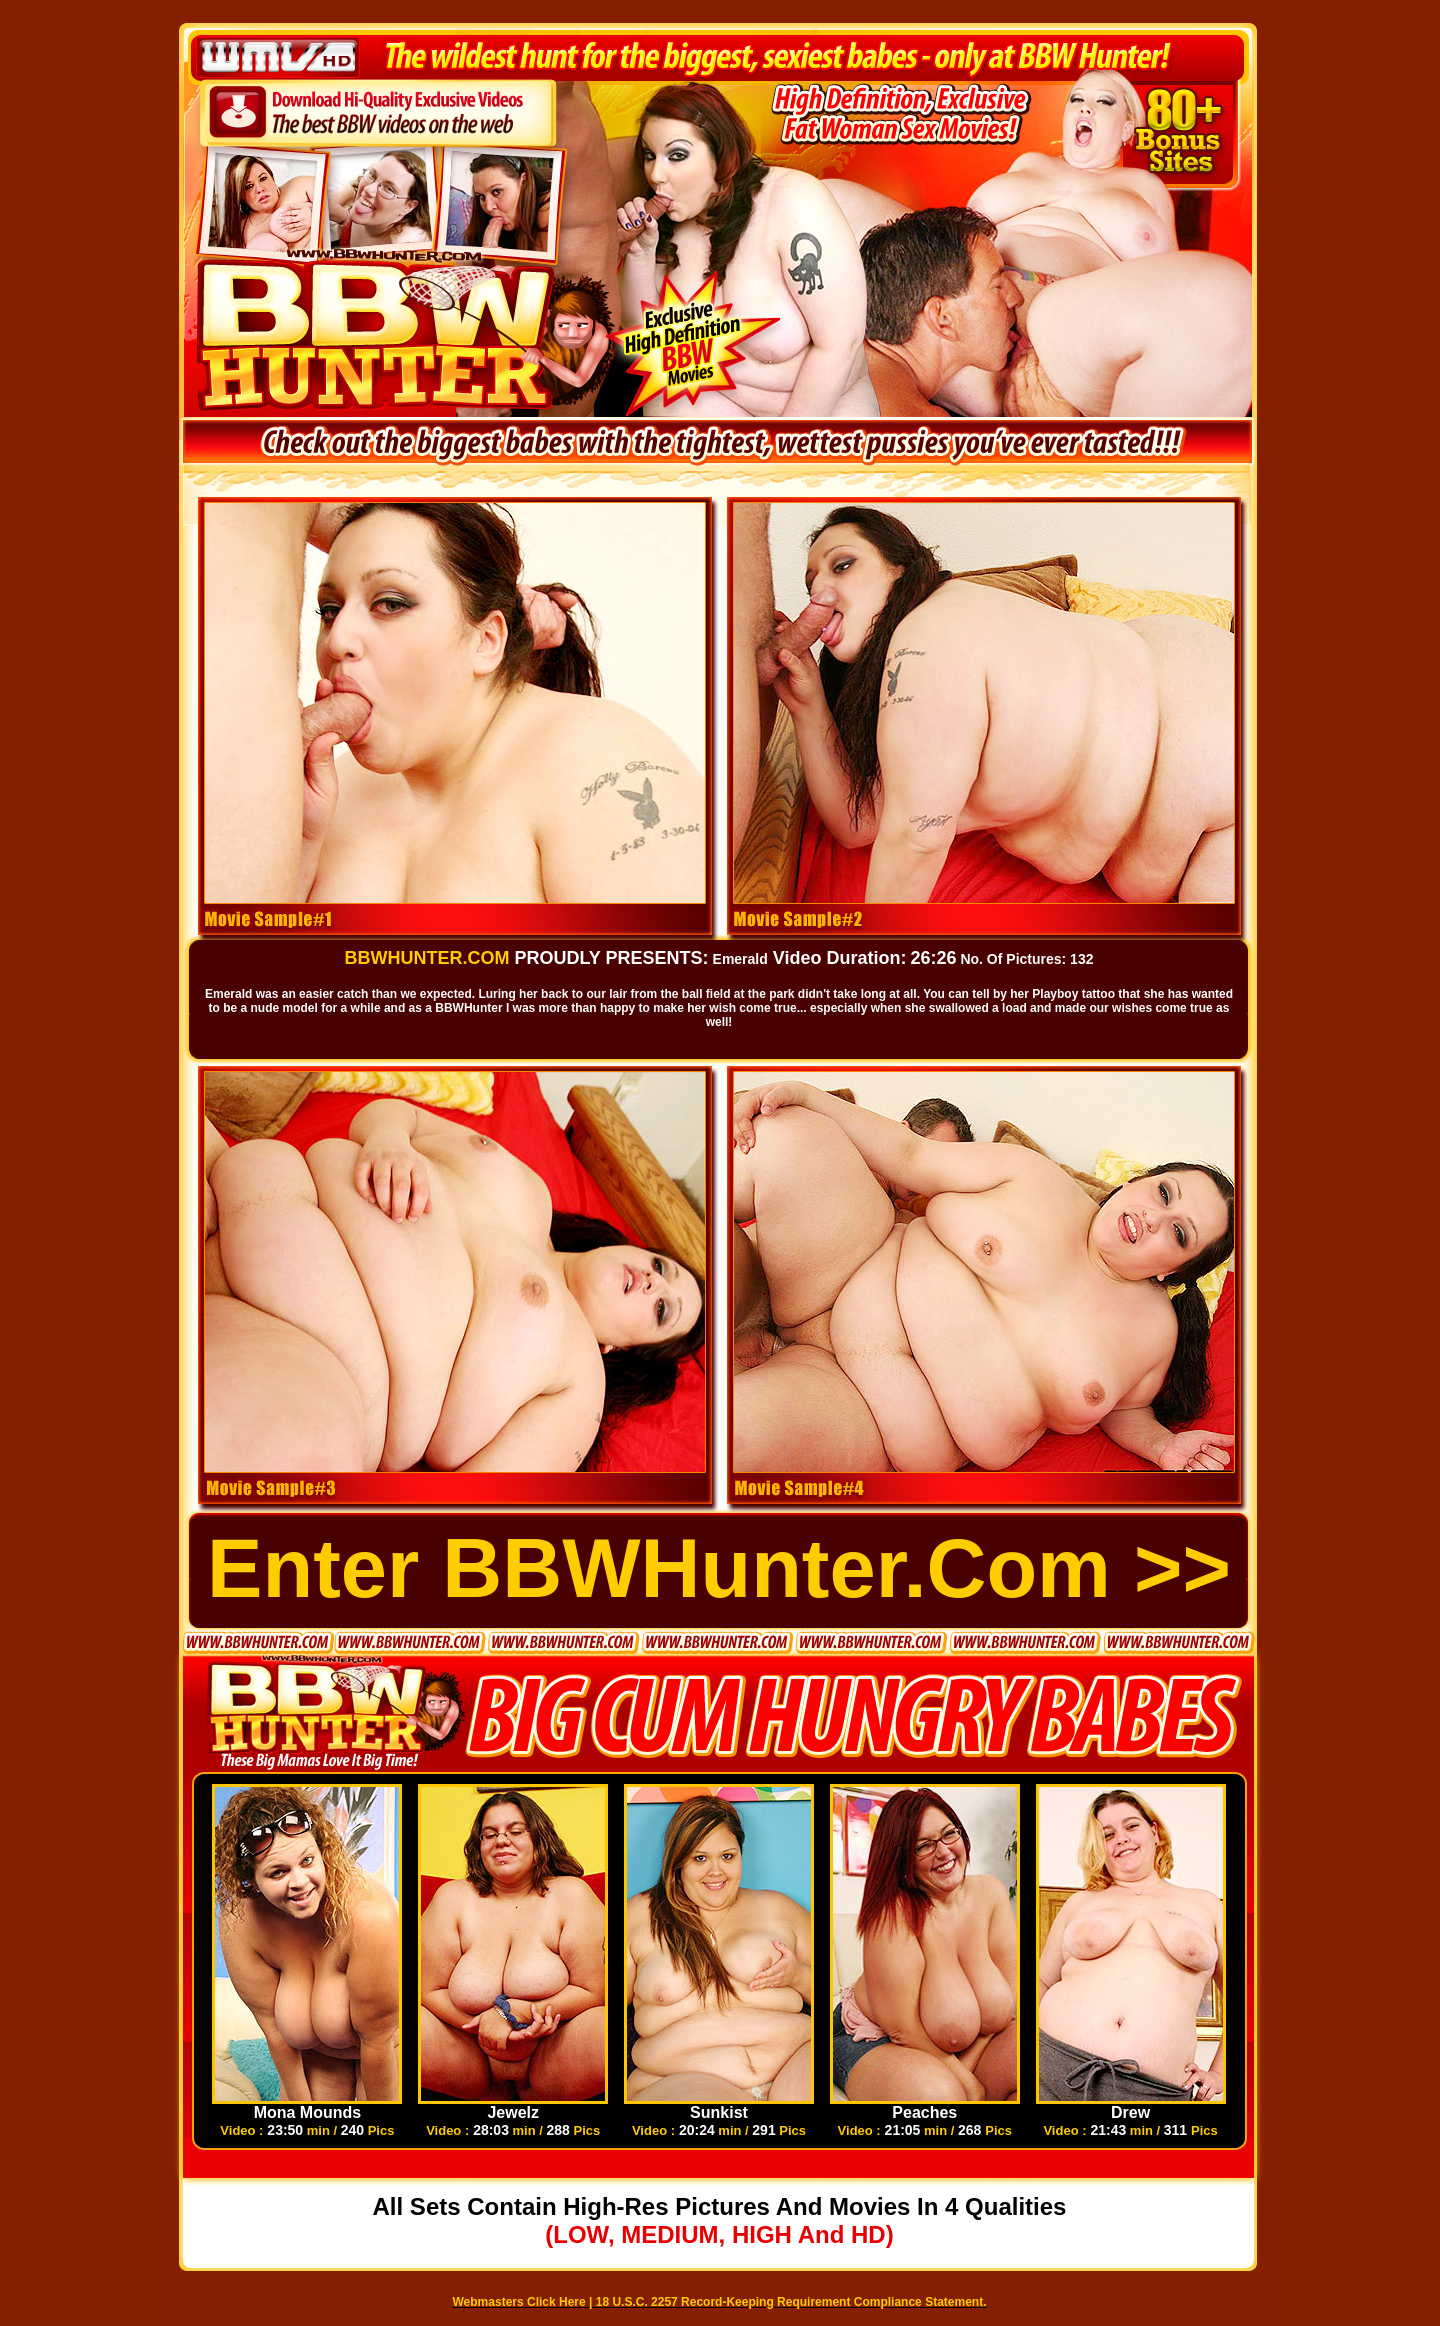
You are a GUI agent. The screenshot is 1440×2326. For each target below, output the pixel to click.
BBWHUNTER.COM (427, 958)
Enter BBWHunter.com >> (719, 1568)
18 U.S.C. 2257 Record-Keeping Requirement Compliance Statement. (791, 2302)
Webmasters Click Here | (524, 2302)
